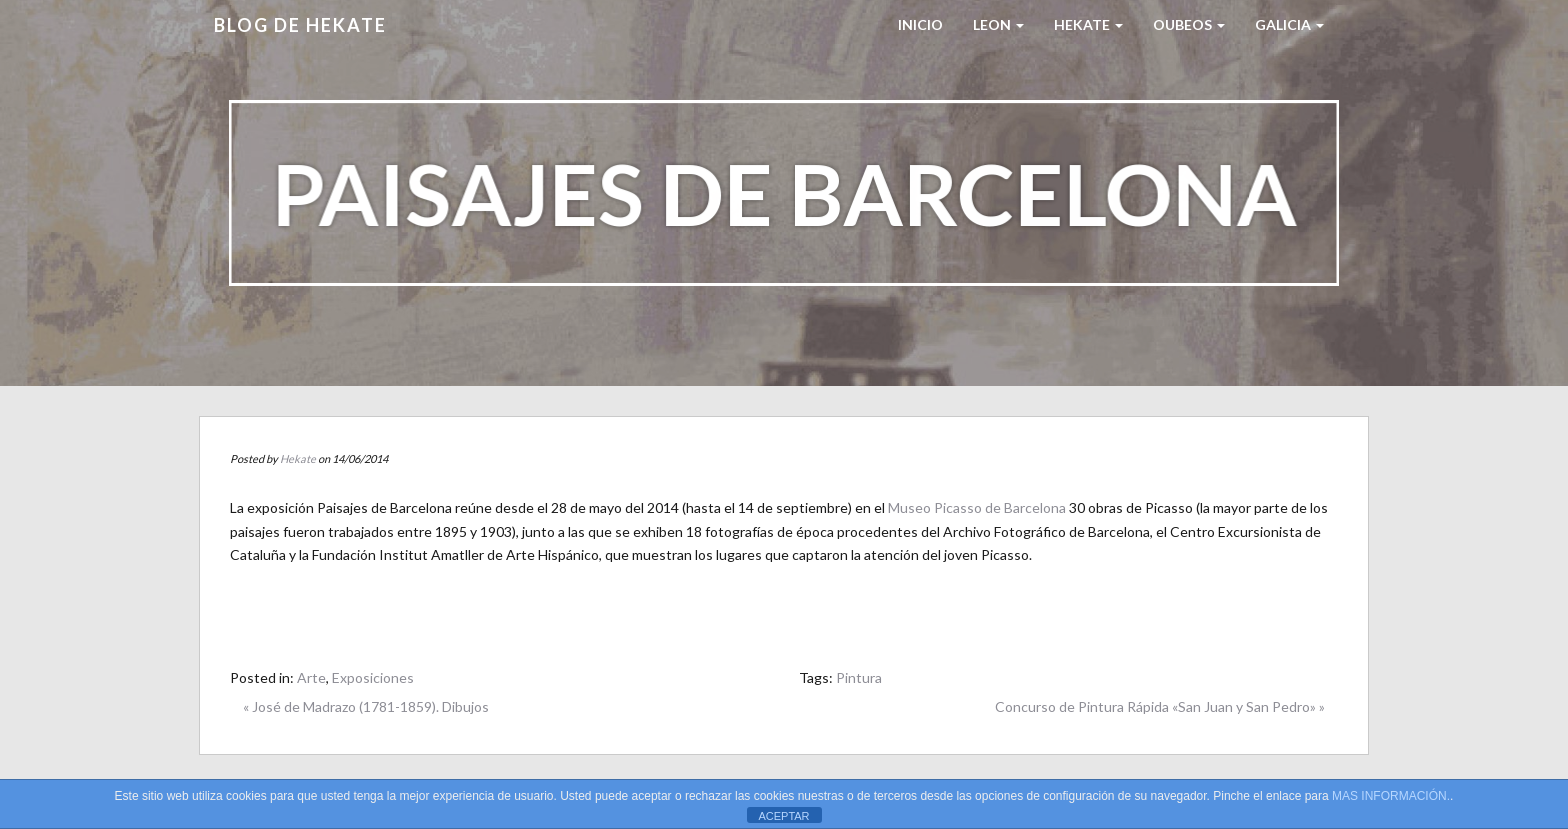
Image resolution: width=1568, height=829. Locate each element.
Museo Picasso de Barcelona (977, 507)
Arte (311, 677)
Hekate (298, 458)
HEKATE (1088, 24)
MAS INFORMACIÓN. (1391, 796)
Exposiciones (373, 677)
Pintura (859, 677)
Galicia (1289, 24)
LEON (998, 24)
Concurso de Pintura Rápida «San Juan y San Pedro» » (1160, 706)
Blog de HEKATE (300, 25)
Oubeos (1189, 24)
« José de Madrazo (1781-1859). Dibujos (366, 706)
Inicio (920, 24)
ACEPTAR (783, 816)
